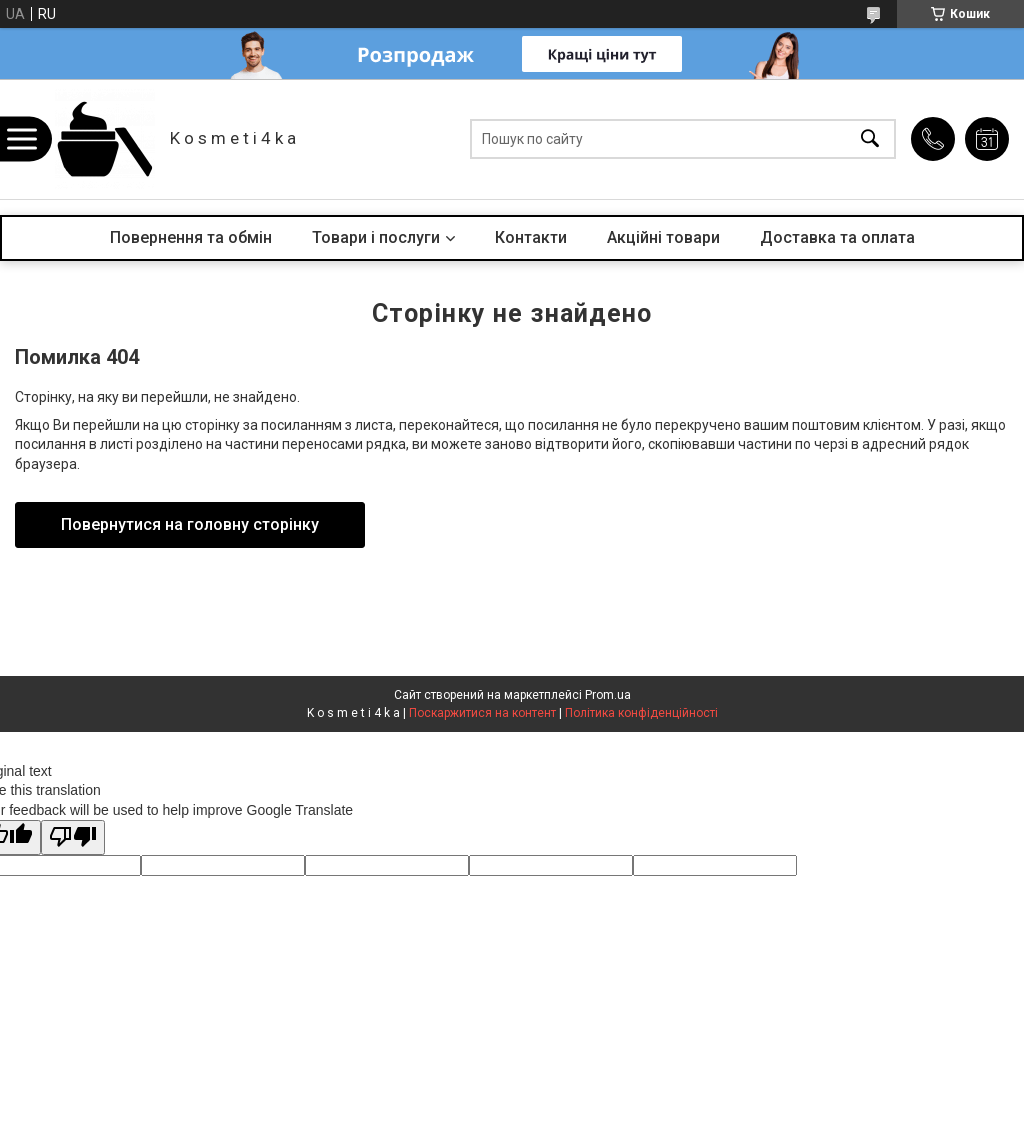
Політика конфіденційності (641, 713)
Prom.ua (608, 695)
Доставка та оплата (837, 237)
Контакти (531, 237)
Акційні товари (663, 237)
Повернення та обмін (191, 237)
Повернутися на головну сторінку (190, 524)
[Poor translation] (73, 837)
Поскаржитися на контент (482, 713)
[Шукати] (870, 139)
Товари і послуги (376, 237)
